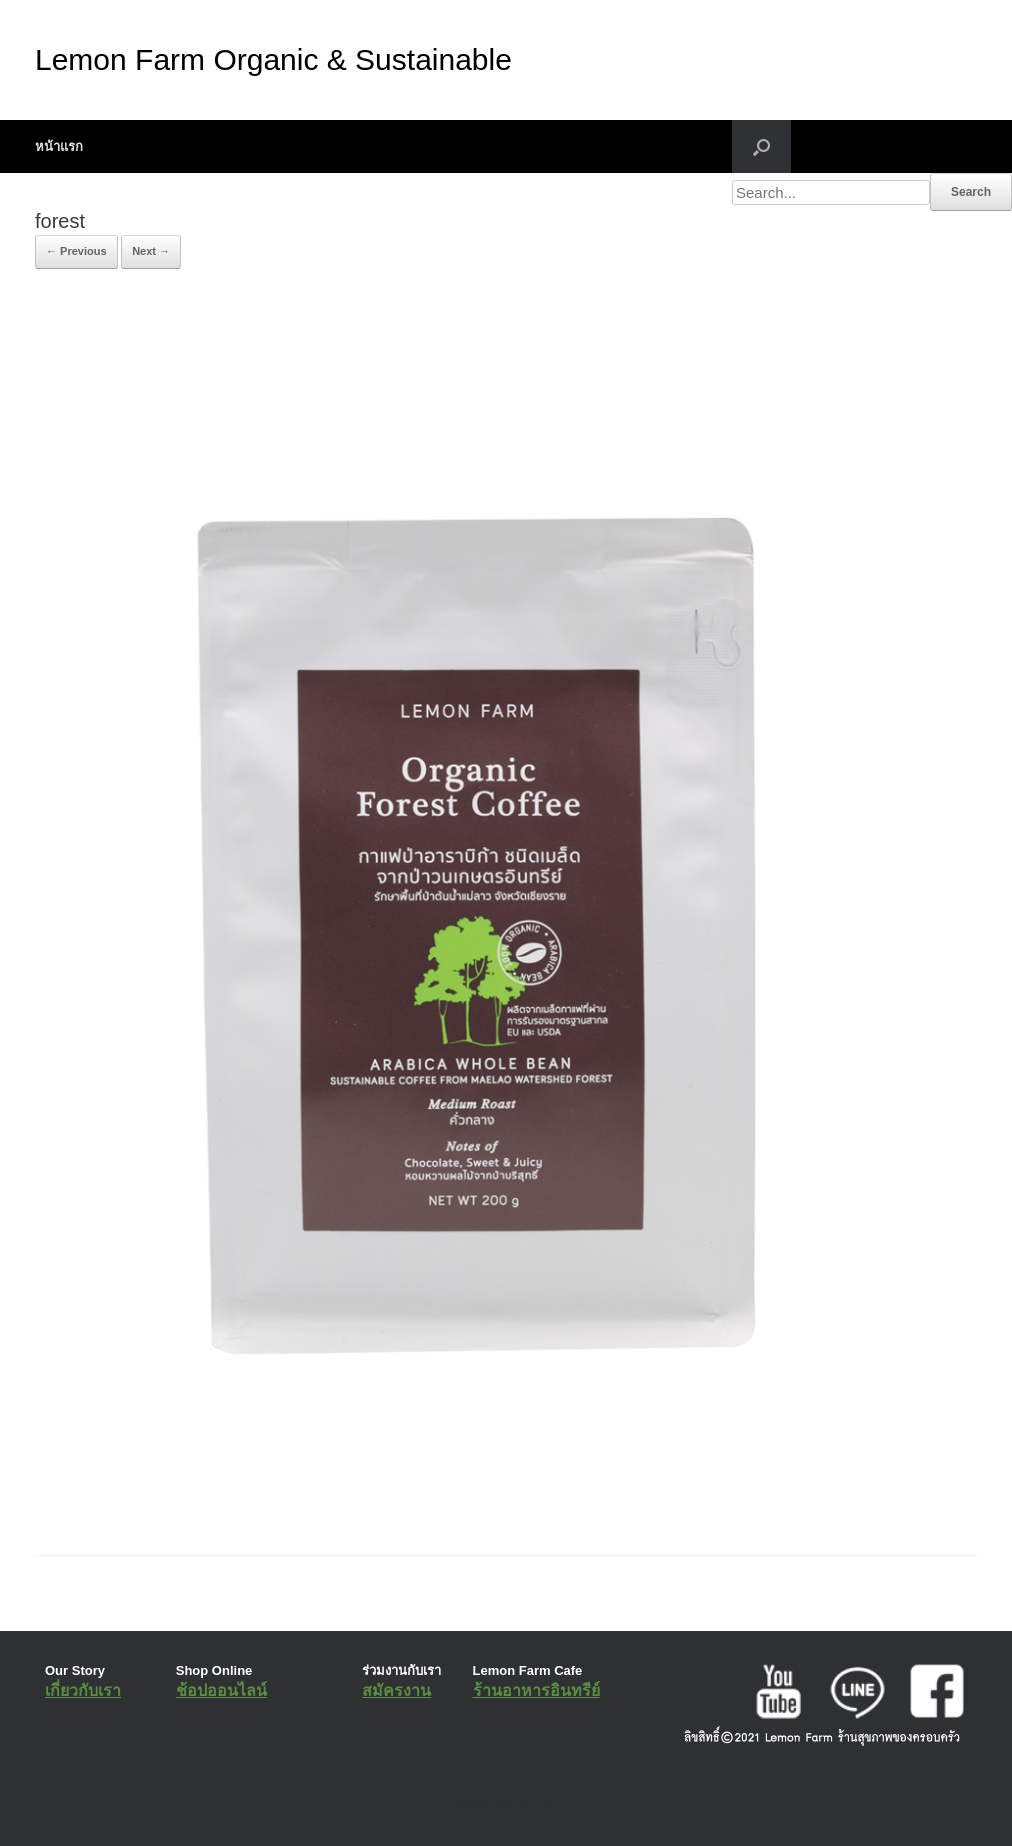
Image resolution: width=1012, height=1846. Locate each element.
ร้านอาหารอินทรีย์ (536, 1690)
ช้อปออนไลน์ (221, 1690)
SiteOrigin (491, 1805)
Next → (151, 251)
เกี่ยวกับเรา (83, 1690)
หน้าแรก (59, 146)
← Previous (76, 251)
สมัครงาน (396, 1690)
